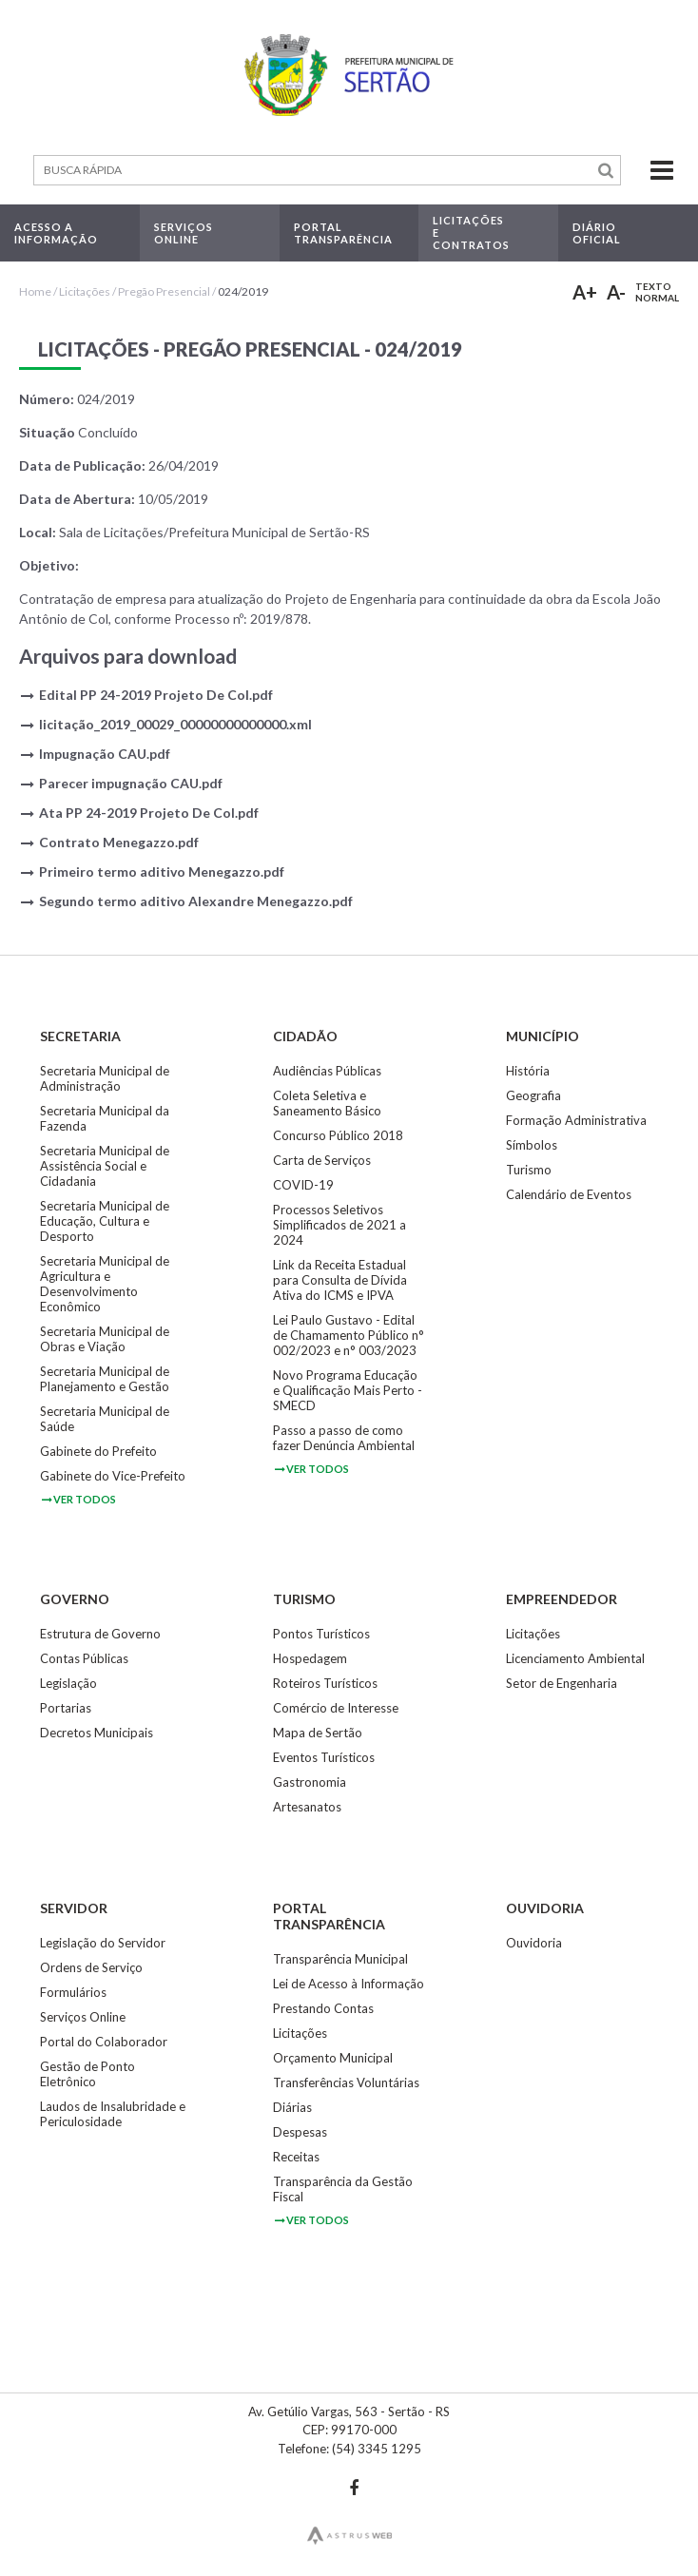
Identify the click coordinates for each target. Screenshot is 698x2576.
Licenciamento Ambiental (575, 1658)
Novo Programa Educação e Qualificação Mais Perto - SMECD (347, 1390)
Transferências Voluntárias (346, 2082)
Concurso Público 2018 (338, 1135)
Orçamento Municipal (333, 2057)
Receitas (296, 2156)
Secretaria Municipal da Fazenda (104, 1118)
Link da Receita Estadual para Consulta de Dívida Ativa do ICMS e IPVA (340, 1280)
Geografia (533, 1095)
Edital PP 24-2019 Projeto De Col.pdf (156, 695)
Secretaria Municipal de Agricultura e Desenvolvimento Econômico (104, 1283)
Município (542, 1036)
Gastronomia (309, 1782)
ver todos (78, 1499)
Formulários (73, 1992)
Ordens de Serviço (91, 1967)
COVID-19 (303, 1184)
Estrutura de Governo (100, 1633)
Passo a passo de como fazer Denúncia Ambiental (344, 1438)
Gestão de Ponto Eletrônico (87, 2074)
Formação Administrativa (576, 1120)
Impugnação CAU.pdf (104, 754)
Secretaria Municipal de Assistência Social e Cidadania (104, 1166)
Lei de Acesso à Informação (348, 1983)
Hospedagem (310, 1658)
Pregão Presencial (164, 291)
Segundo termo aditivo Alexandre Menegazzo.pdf (196, 901)
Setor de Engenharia (561, 1683)
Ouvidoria (545, 1908)
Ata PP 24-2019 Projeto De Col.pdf (149, 812)
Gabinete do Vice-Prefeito (112, 1475)
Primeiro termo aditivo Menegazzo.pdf (161, 871)
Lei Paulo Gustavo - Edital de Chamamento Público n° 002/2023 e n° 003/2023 (348, 1335)
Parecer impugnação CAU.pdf (131, 783)
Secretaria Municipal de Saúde (104, 1419)
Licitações (84, 291)
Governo (74, 1599)
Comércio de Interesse (335, 1707)
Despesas (300, 2132)
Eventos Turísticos (324, 1757)
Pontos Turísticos (321, 1633)
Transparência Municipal (340, 1958)
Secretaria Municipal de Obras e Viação (104, 1339)
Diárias (292, 2107)
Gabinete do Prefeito (98, 1451)
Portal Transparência (329, 1916)
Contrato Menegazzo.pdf (119, 842)
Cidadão (305, 1036)
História (528, 1070)
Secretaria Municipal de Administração (104, 1078)
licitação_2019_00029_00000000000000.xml (175, 724)
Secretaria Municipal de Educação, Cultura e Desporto (104, 1221)
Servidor (73, 1908)
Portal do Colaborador (103, 2041)
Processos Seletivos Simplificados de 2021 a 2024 (339, 1225)
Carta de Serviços (322, 1160)
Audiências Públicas (327, 1070)
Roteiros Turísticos (325, 1683)
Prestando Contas (323, 2008)
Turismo (529, 1169)
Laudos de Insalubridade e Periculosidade (112, 2114)
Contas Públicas (84, 1658)
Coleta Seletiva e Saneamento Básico (327, 1103)
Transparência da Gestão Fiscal (343, 2189)
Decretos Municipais (96, 1732)
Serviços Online (83, 2016)
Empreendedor (561, 1599)
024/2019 (243, 291)
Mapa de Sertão (317, 1732)
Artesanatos (307, 1806)
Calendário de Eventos (568, 1194)
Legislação (68, 1683)
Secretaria (80, 1036)
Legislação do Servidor (102, 1942)
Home (35, 291)
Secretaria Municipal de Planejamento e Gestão (104, 1379)
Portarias (65, 1707)
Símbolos (531, 1144)
